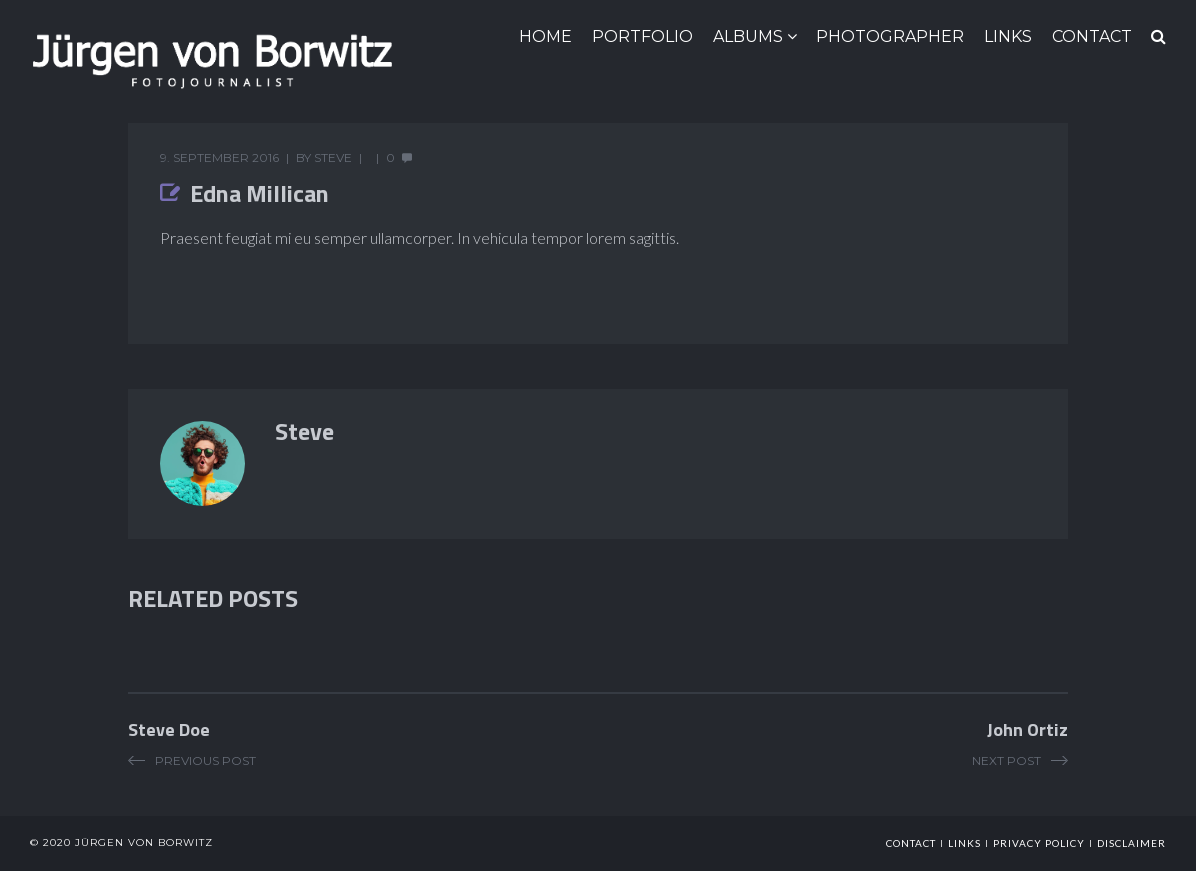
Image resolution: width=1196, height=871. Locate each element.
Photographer (890, 36)
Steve (333, 157)
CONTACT (1092, 36)
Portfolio (642, 36)
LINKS (1008, 36)
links (964, 843)
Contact (911, 843)
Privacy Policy (1039, 843)
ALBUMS (748, 36)
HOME (545, 36)
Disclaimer (1131, 843)
